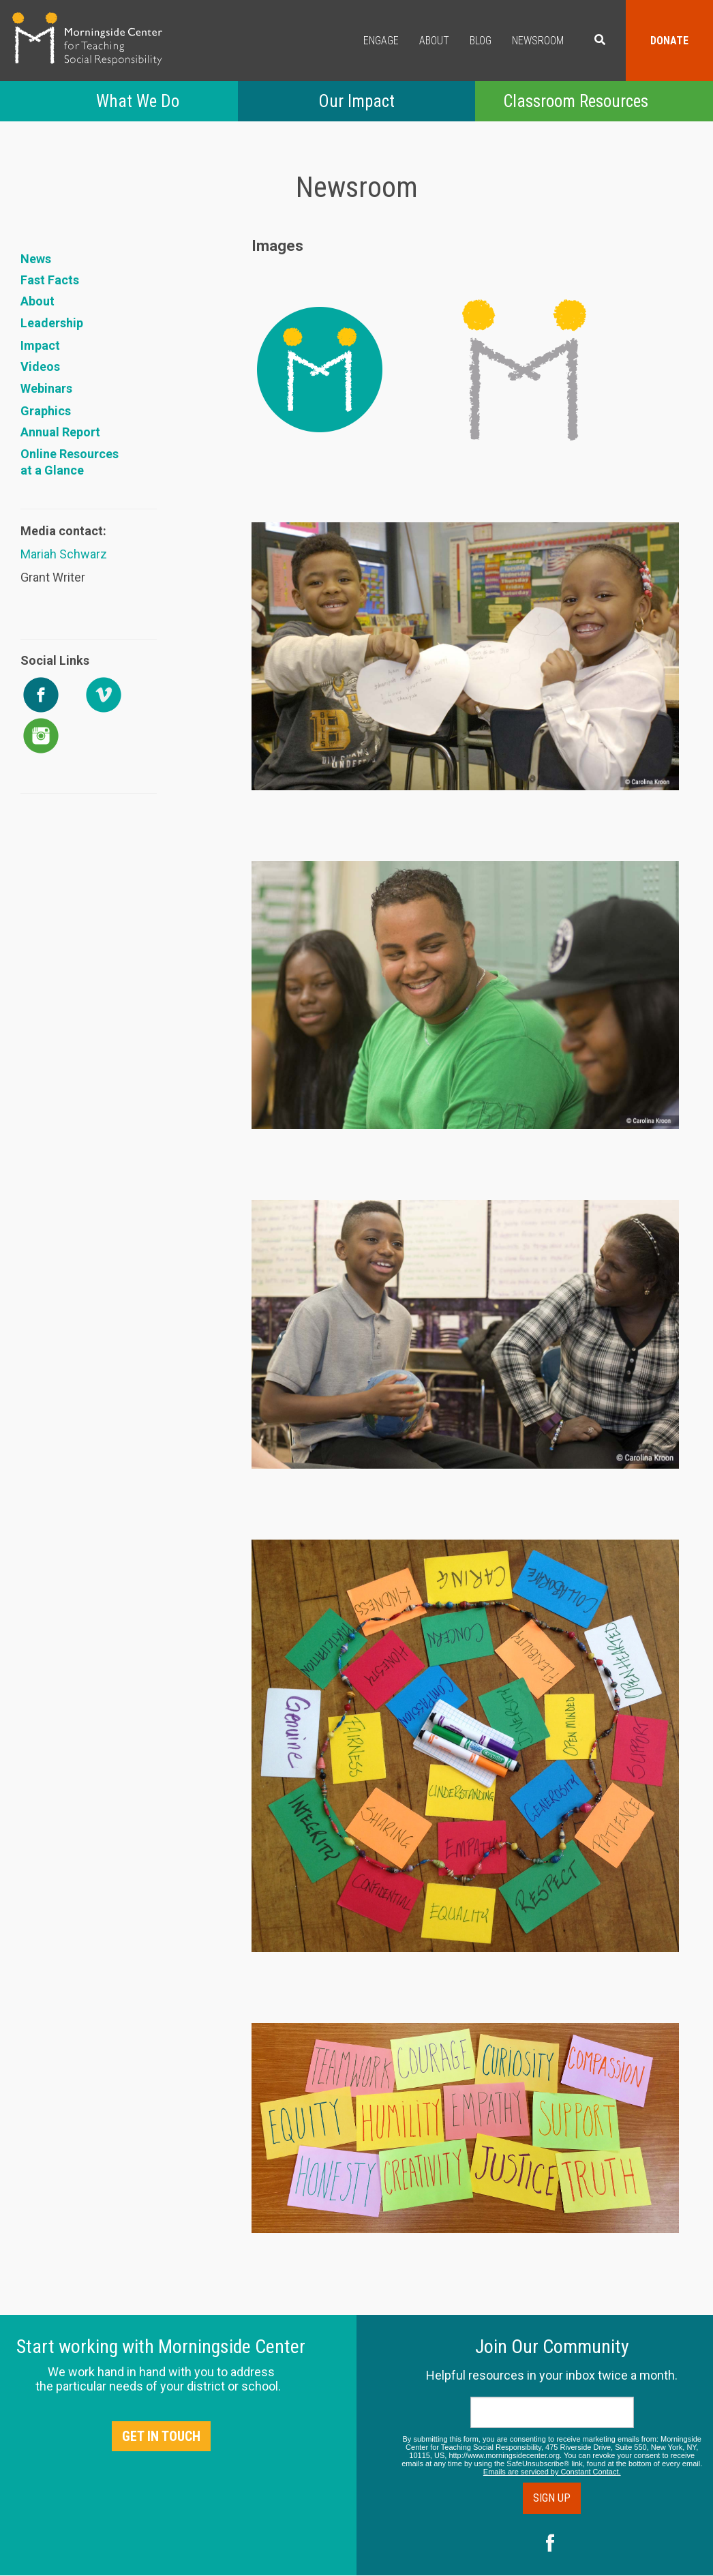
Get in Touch (161, 2436)
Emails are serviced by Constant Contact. (552, 2472)
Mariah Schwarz (63, 554)
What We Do (137, 101)
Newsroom (538, 40)
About (434, 40)
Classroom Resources (575, 101)
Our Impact (356, 101)
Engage (381, 40)
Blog (480, 40)
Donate (669, 40)
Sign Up (552, 2497)
